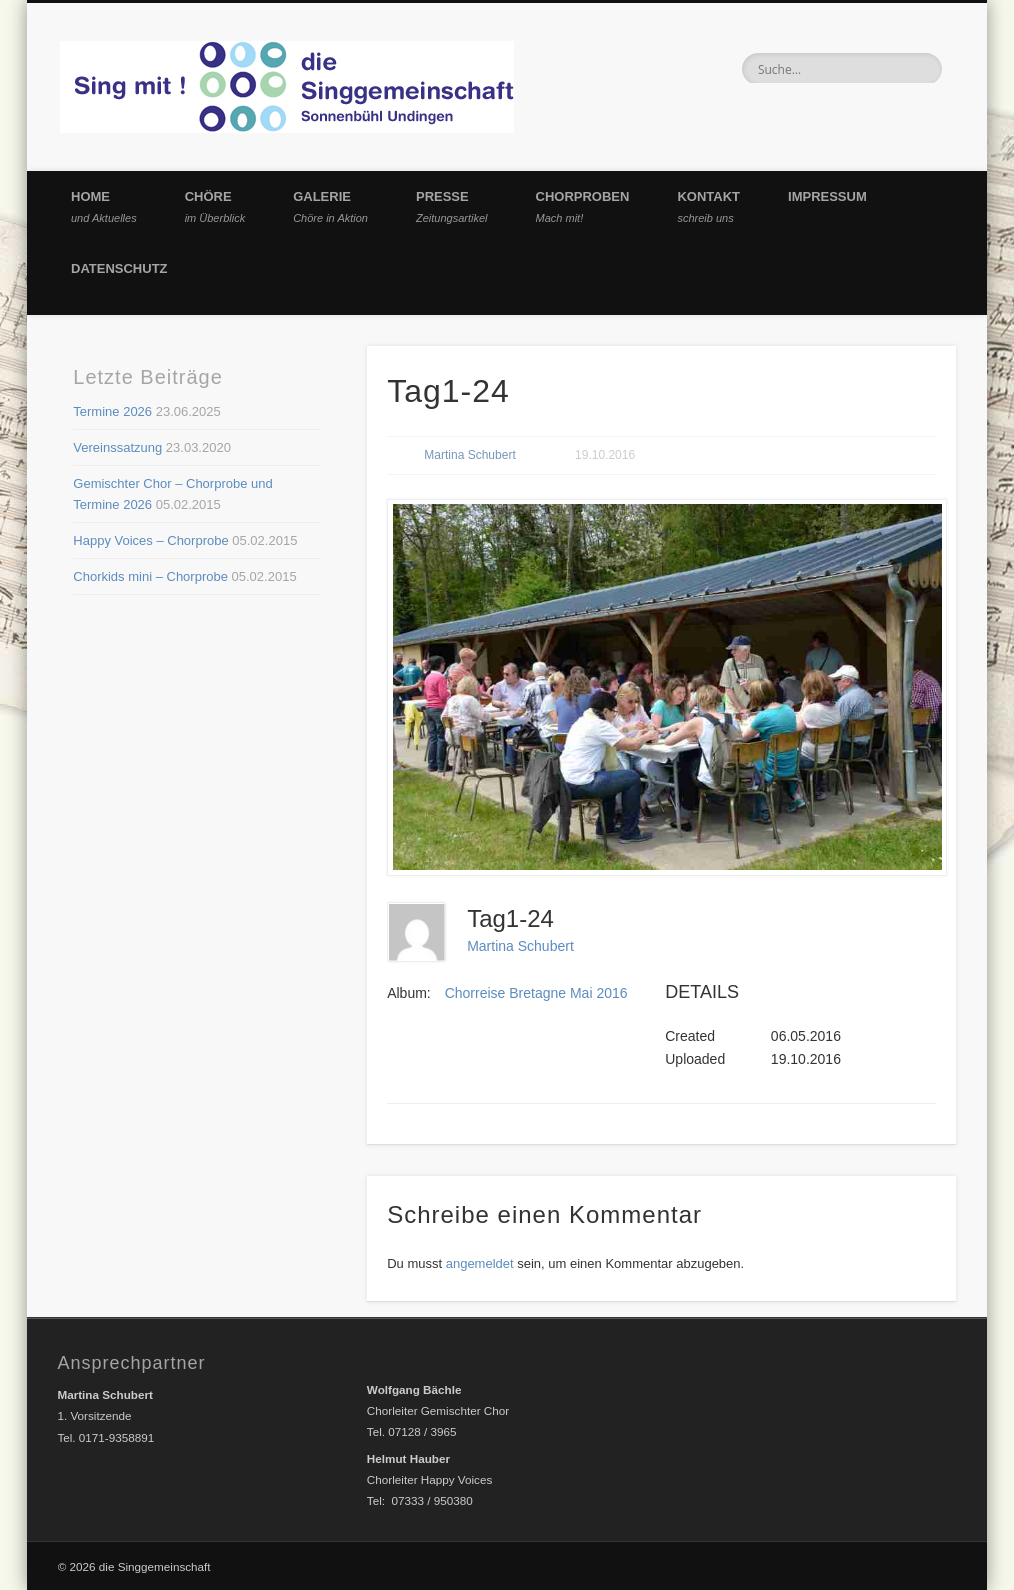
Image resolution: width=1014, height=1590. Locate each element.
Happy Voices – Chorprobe (150, 540)
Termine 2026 (112, 411)
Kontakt (708, 206)
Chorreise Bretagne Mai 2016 (536, 993)
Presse (452, 206)
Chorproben (583, 206)
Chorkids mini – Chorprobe (150, 576)
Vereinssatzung (117, 447)
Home (104, 206)
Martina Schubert (469, 455)
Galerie (330, 206)
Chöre (215, 206)
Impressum (827, 196)
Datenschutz (119, 268)
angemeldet (480, 1263)
